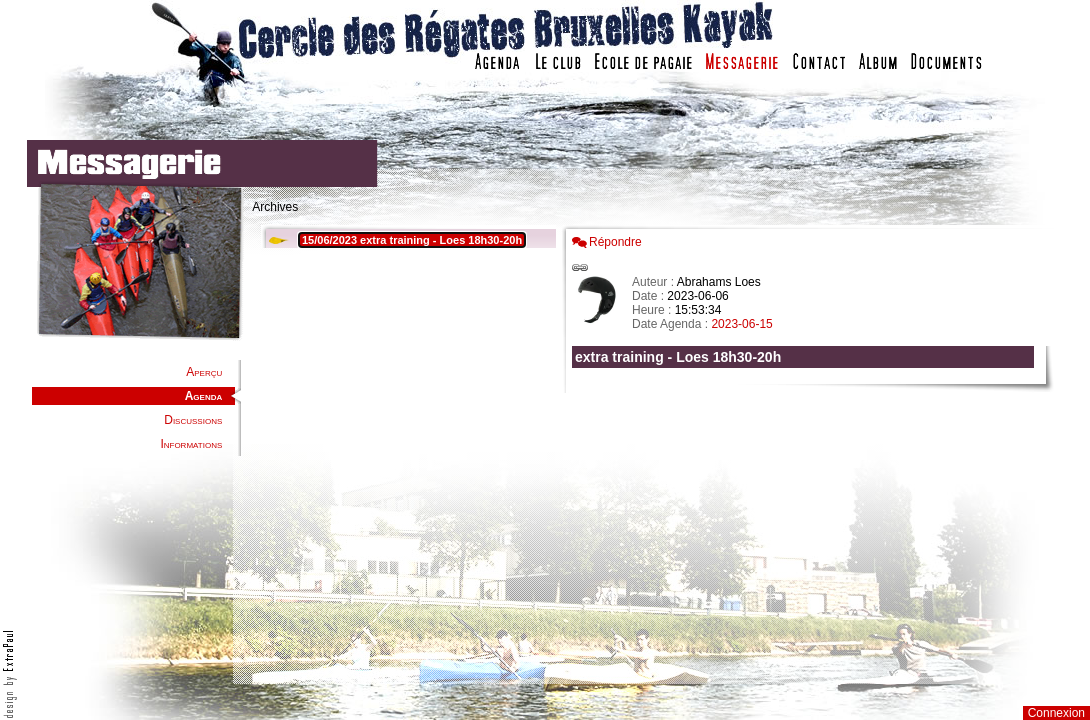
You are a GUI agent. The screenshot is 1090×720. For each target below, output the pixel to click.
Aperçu (204, 372)
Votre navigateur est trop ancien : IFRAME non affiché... (406, 450)
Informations (191, 444)
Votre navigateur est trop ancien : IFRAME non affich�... (808, 450)
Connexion (1056, 713)
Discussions (193, 420)
